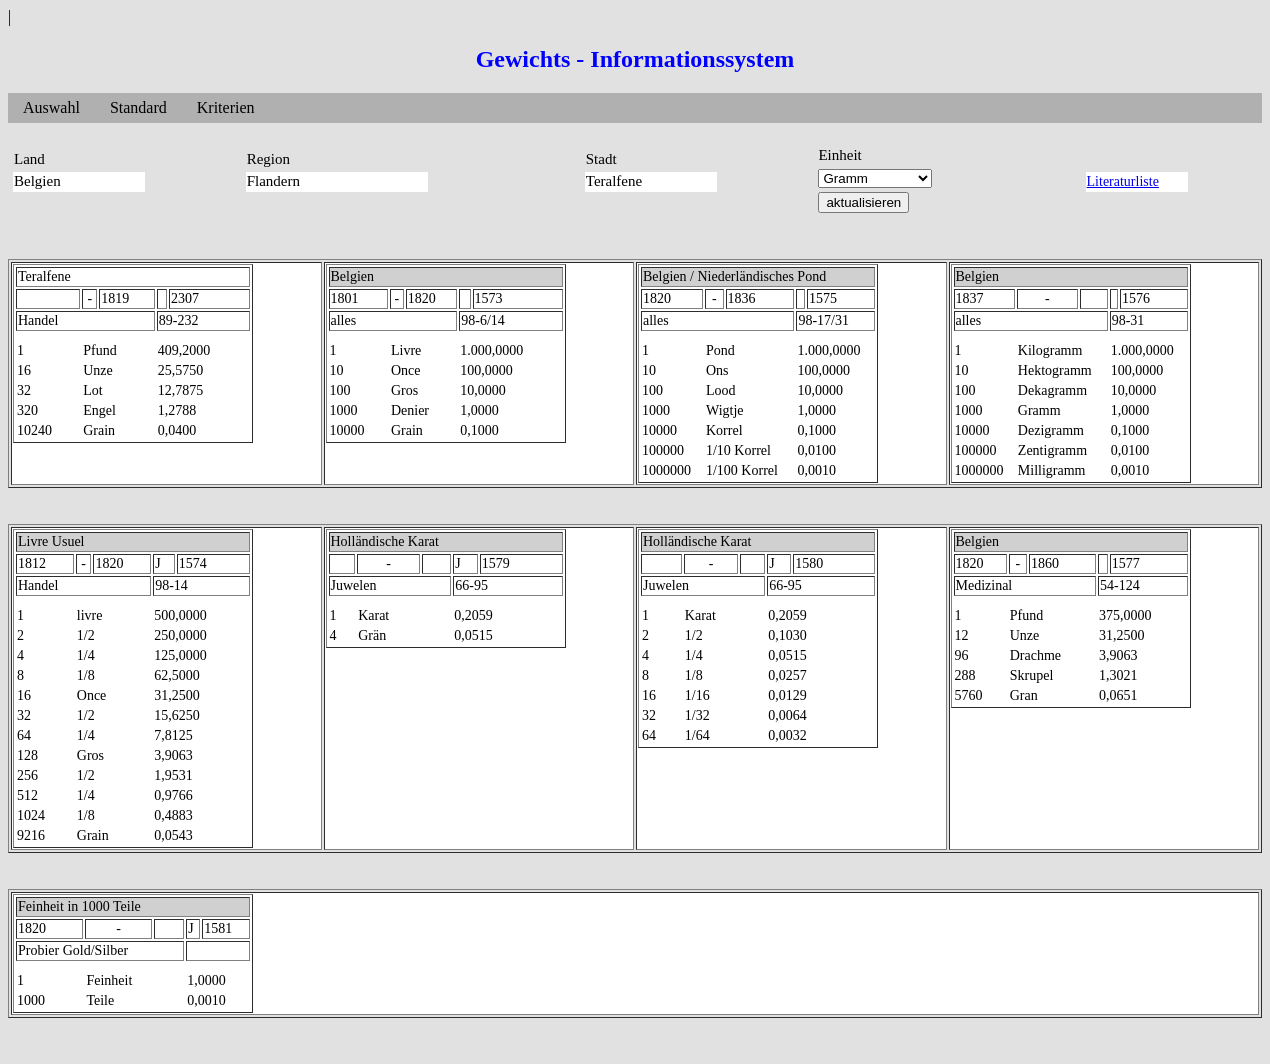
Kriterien (226, 107)
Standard (138, 107)
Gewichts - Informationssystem (635, 59)
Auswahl (51, 107)
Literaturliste (1123, 181)
